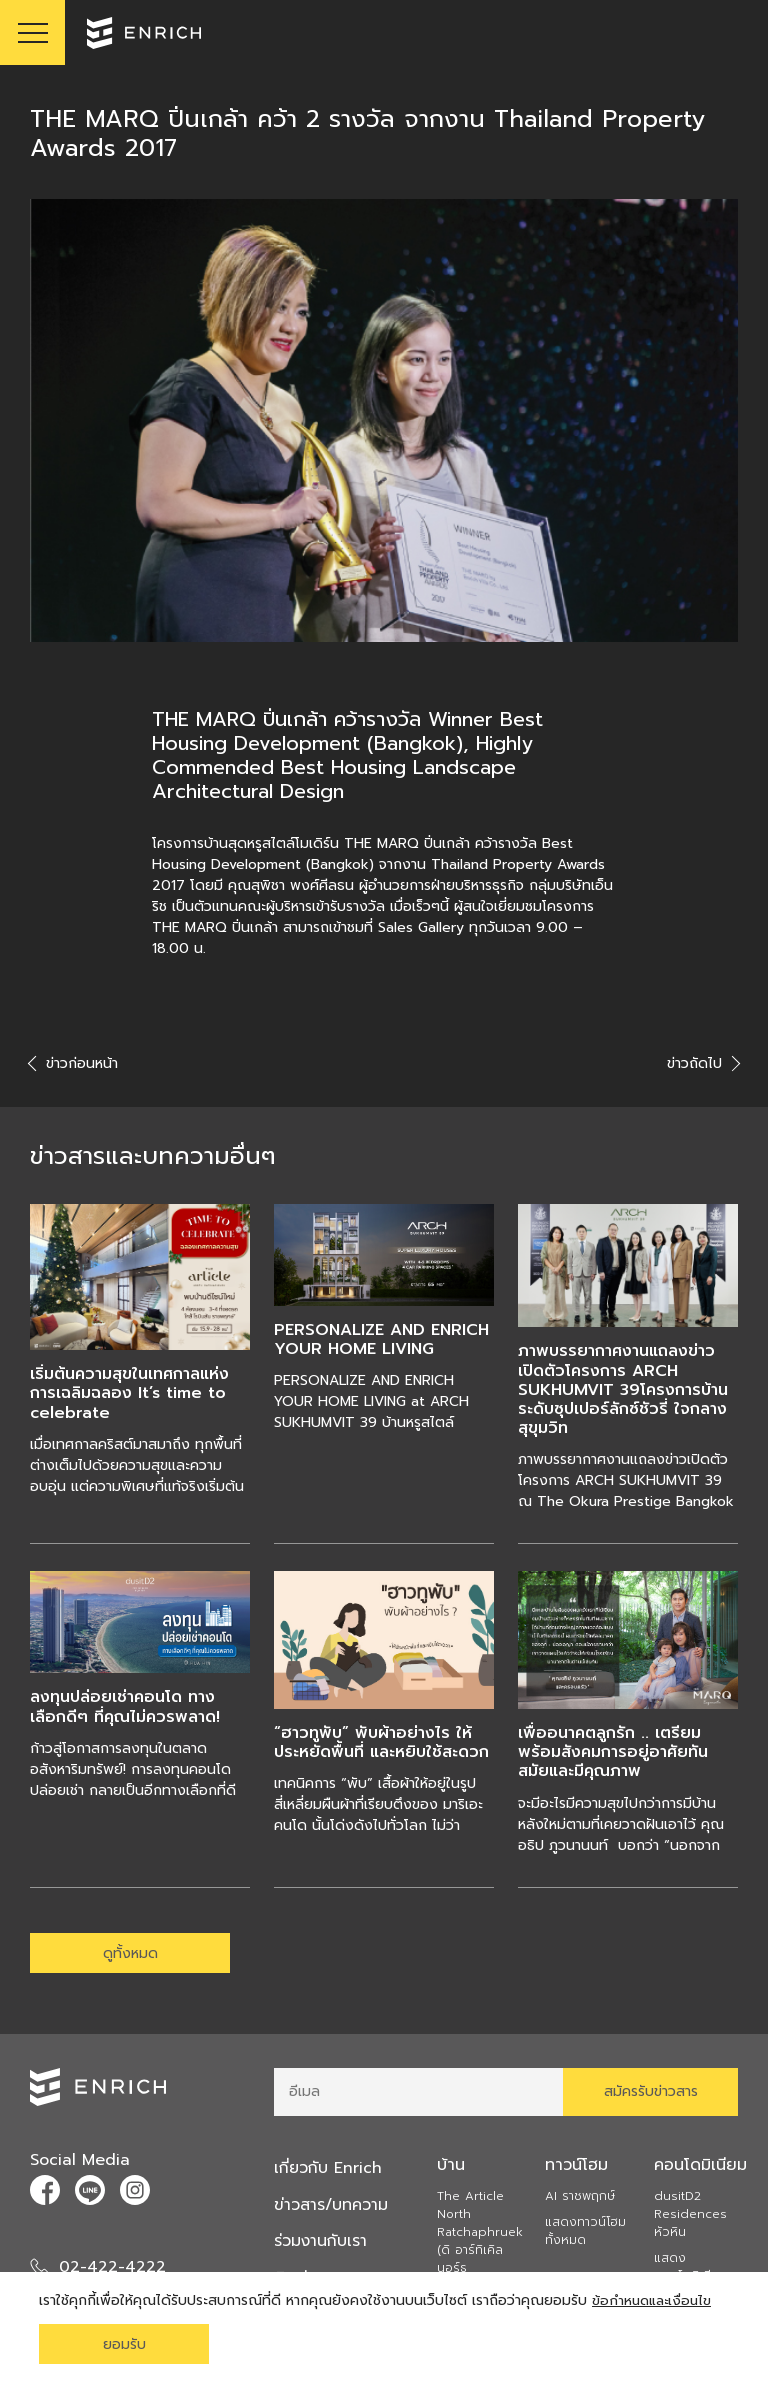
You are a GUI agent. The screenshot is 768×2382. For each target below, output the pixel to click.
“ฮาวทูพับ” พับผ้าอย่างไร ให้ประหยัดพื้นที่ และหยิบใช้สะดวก (381, 1742)
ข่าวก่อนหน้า (74, 1063)
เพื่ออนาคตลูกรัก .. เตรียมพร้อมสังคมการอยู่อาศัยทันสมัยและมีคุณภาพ (613, 1752)
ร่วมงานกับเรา (322, 2242)
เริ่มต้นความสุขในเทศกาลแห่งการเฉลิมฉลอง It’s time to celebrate (129, 1393)
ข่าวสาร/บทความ (333, 2206)
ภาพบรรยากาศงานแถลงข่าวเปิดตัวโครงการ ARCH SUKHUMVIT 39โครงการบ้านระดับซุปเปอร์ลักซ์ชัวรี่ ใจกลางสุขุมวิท (623, 1389)
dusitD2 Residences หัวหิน (690, 2216)
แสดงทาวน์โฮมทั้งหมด (585, 2233)
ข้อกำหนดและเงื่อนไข (654, 2300)
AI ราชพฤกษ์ (580, 2198)
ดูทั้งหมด (130, 1953)
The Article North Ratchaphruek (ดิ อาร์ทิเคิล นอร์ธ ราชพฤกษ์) (480, 2243)
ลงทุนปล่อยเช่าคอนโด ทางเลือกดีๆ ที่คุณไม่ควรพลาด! (125, 1706)
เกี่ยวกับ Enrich (329, 2170)
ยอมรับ (124, 2344)
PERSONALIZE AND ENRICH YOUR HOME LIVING (381, 1339)
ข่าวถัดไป (702, 1063)
